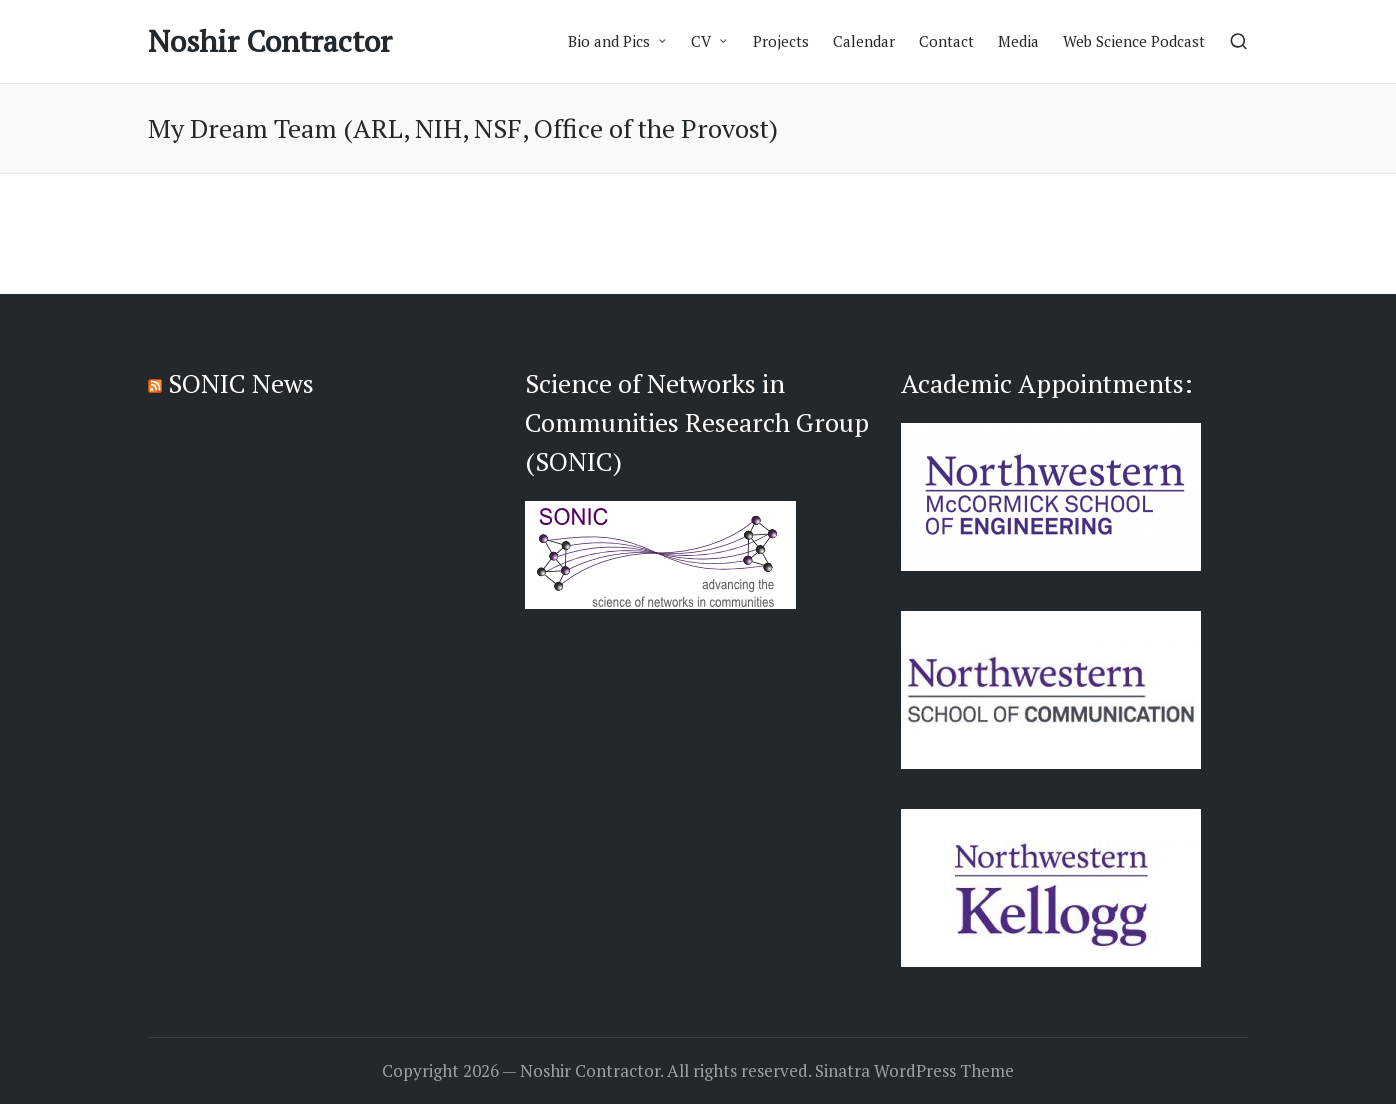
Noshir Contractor (270, 41)
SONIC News (241, 383)
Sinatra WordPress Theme (914, 1071)
